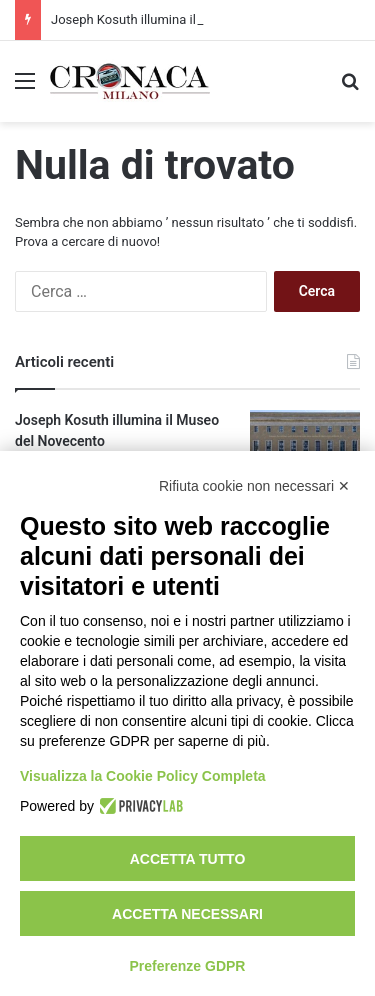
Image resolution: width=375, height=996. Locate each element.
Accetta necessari (187, 914)
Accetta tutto (188, 859)
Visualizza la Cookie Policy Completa (143, 776)
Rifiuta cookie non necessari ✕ (254, 486)
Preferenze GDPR (188, 966)
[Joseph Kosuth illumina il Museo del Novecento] (305, 447)
